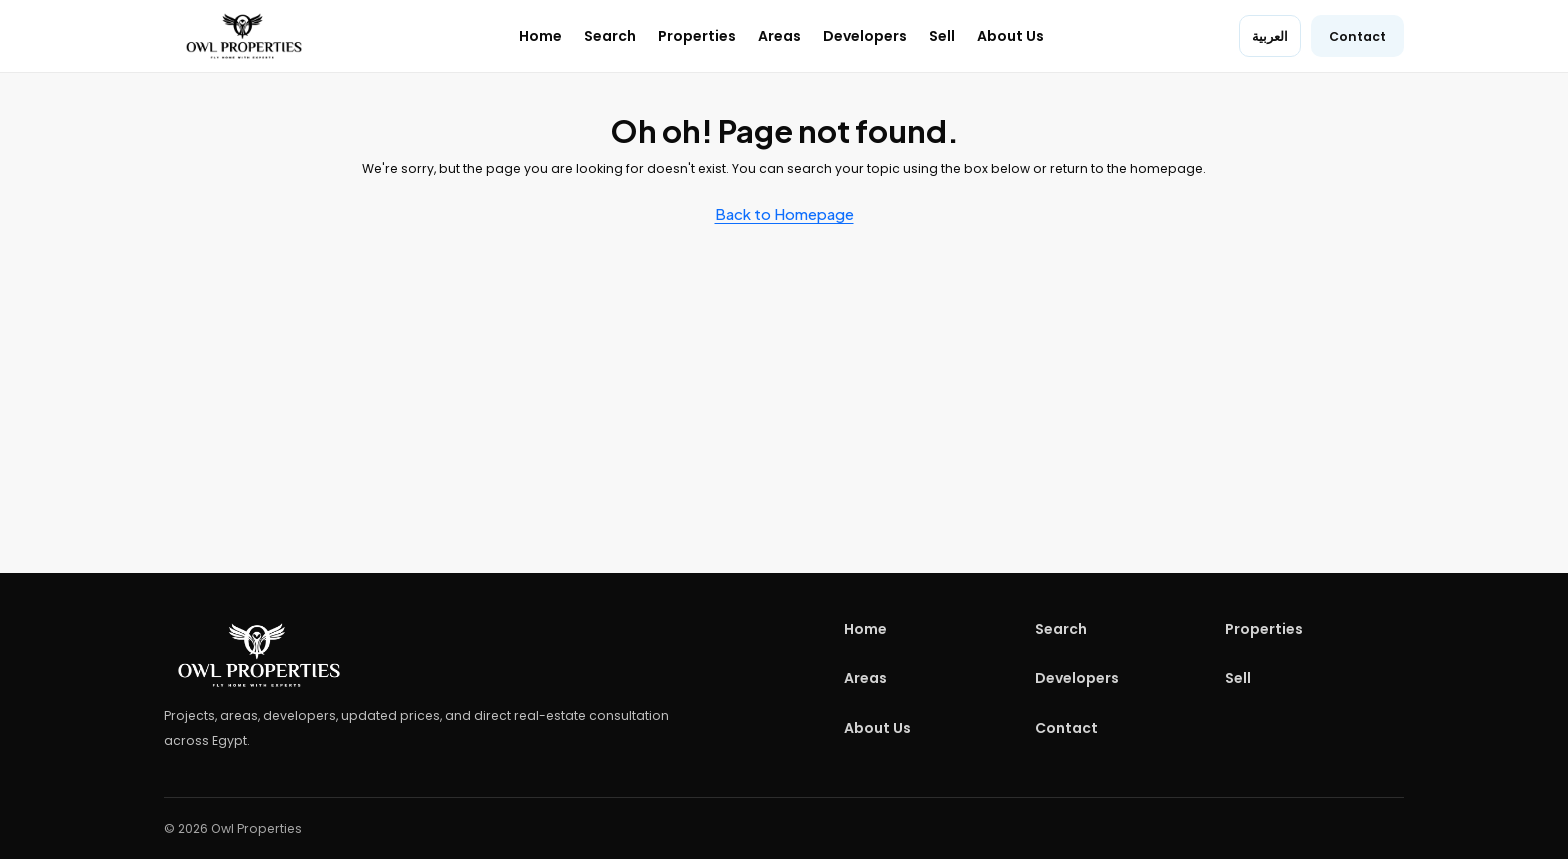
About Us (1010, 36)
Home (540, 36)
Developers (865, 36)
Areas (779, 36)
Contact (1357, 36)
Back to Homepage (784, 213)
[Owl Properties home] (244, 36)
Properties (697, 36)
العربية (1270, 36)
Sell (942, 36)
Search (610, 36)
